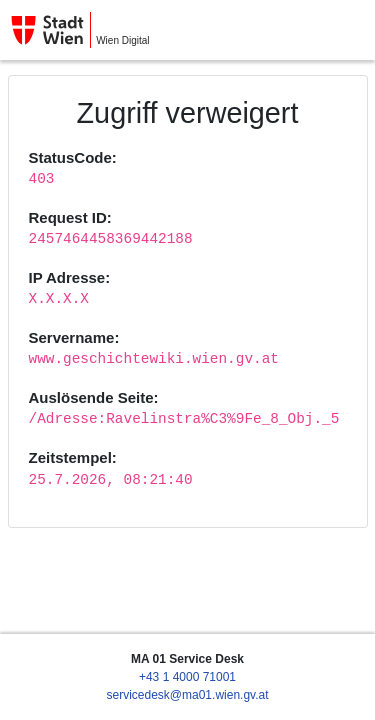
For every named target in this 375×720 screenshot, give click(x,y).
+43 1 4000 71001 (187, 677)
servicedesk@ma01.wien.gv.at (187, 695)
